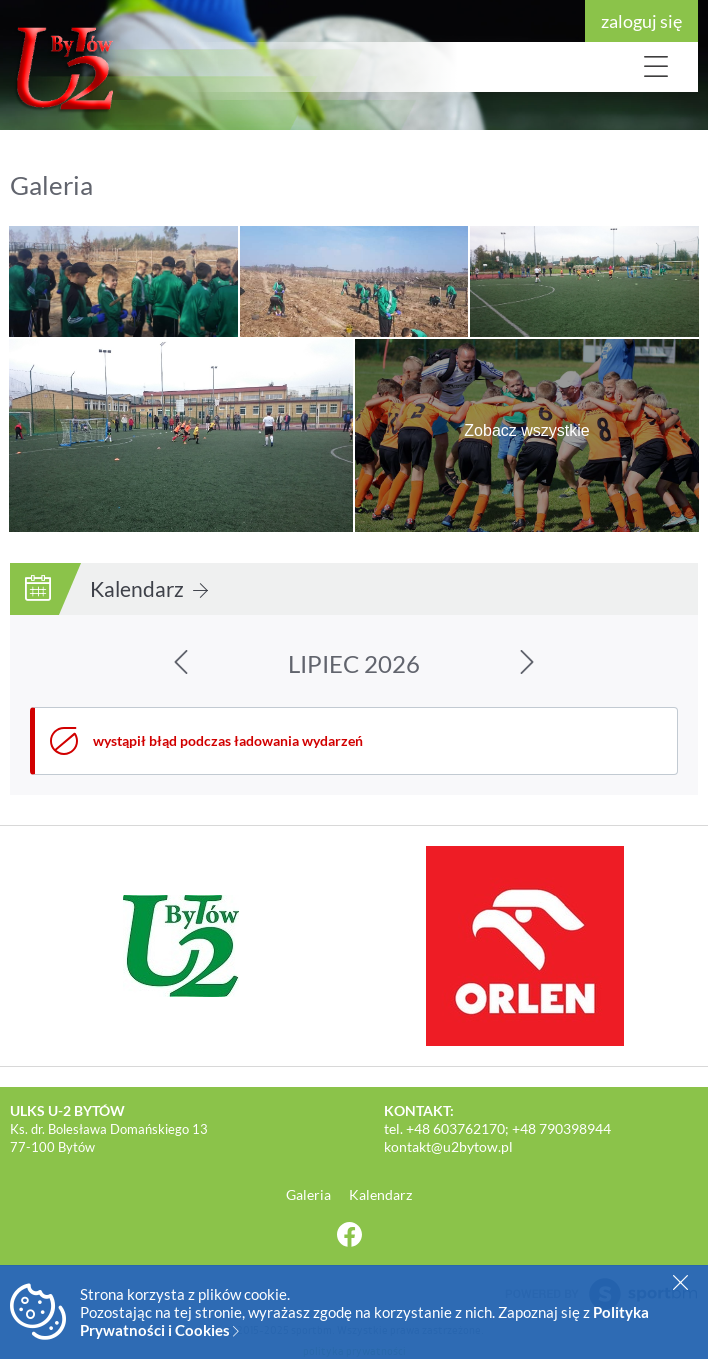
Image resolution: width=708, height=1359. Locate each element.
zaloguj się (641, 21)
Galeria (310, 1194)
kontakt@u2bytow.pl (448, 1146)
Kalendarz (149, 588)
